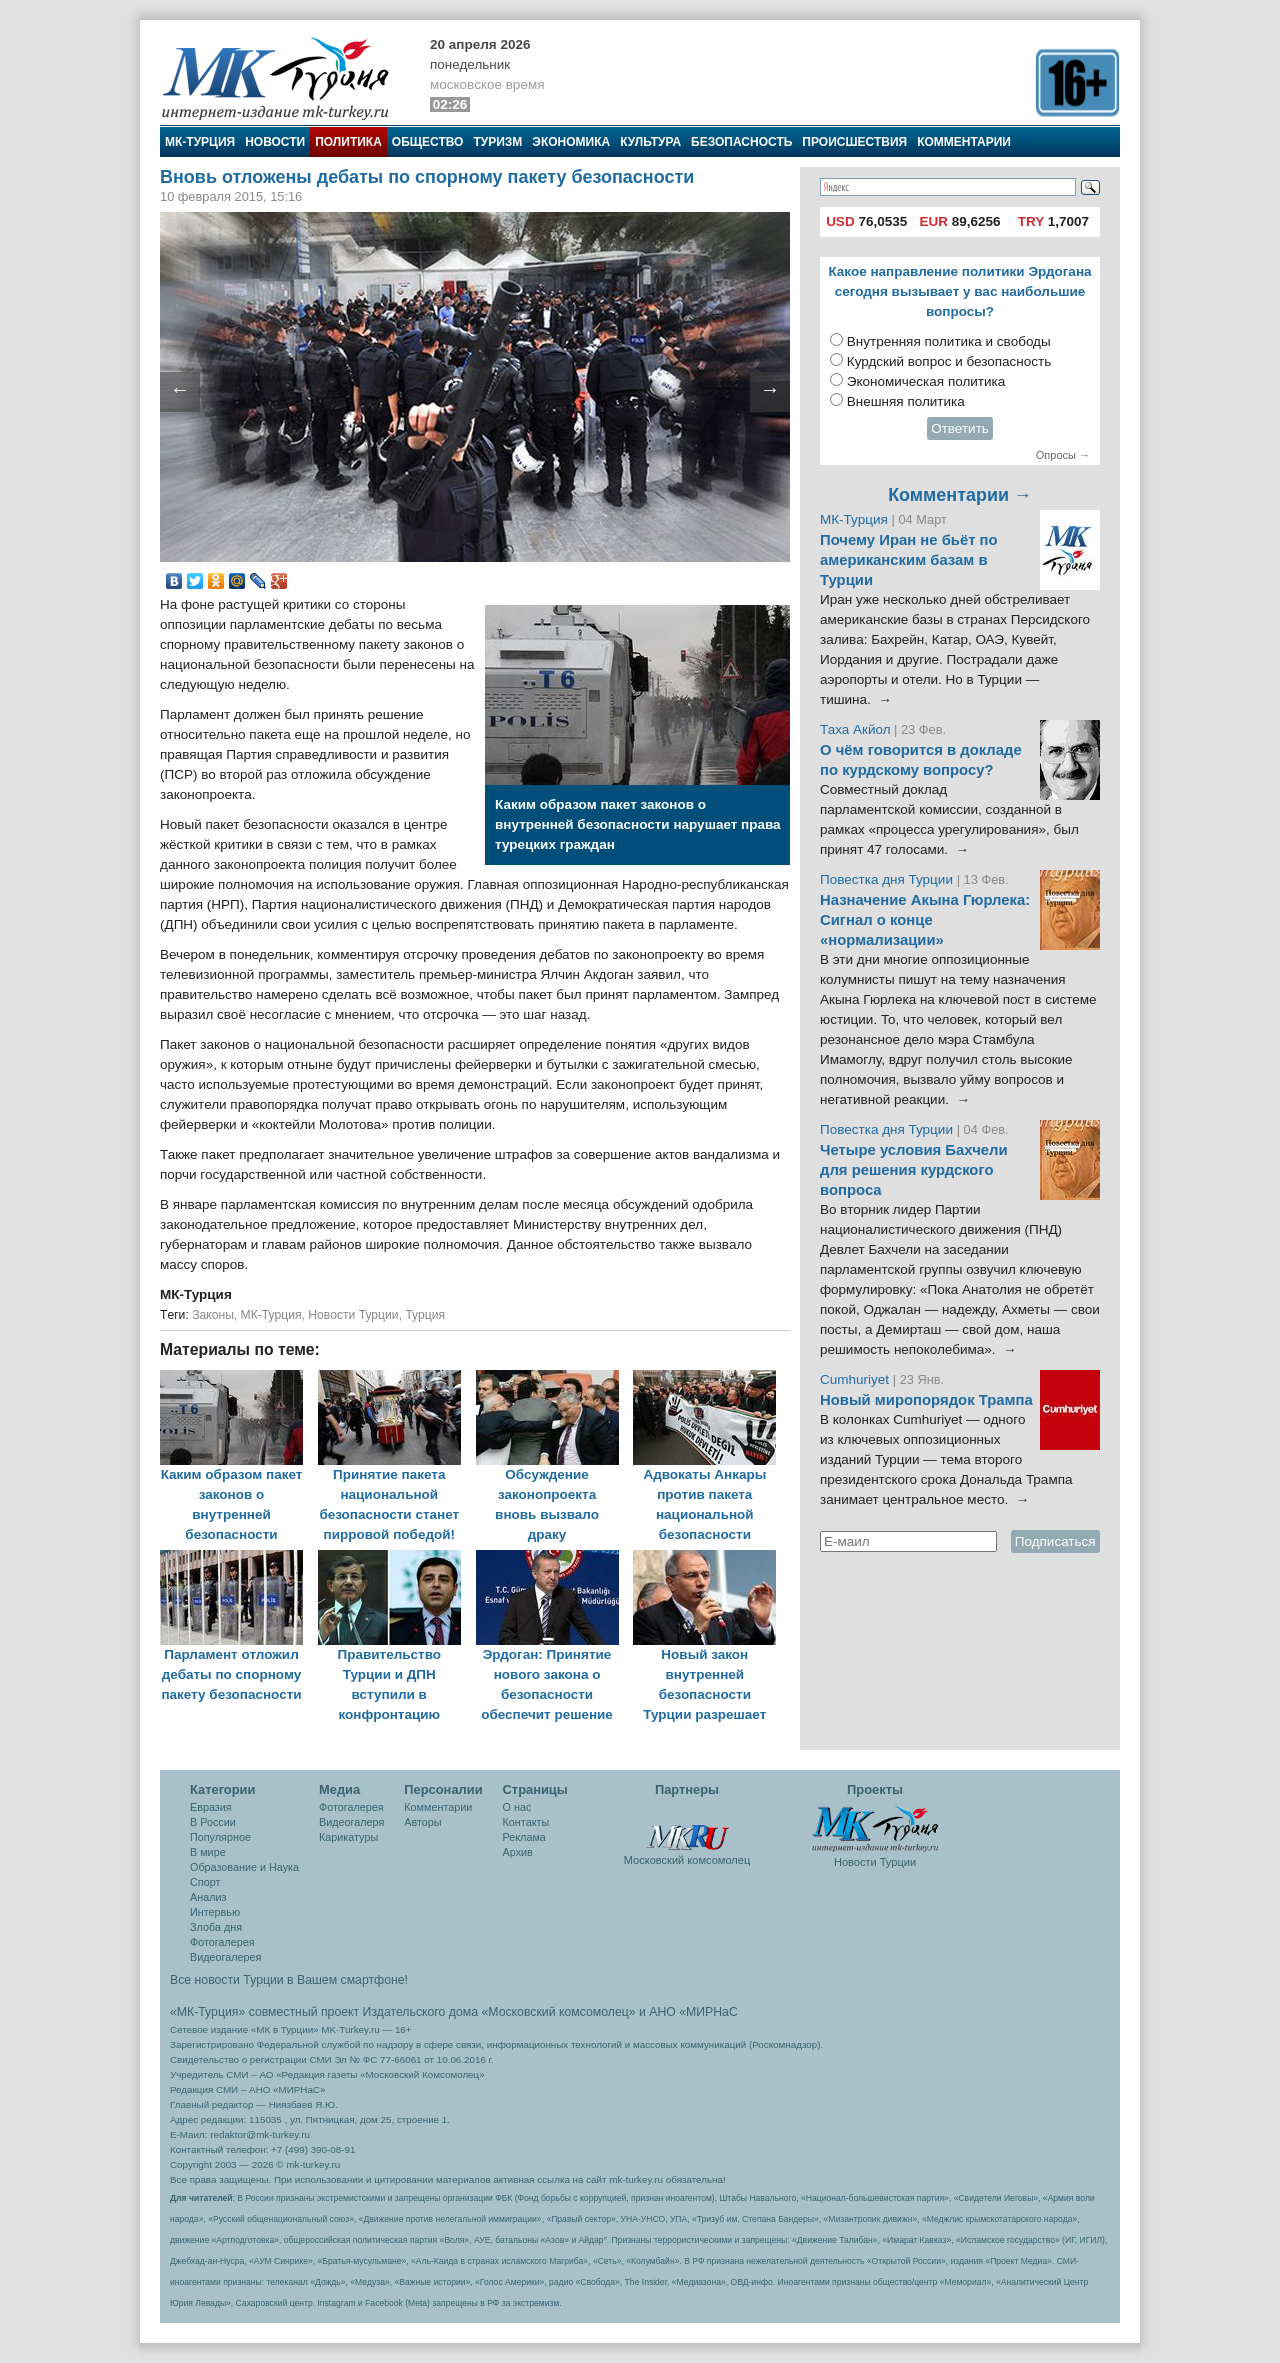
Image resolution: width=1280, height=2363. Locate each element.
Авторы (422, 1822)
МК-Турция (200, 142)
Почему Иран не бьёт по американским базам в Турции (909, 560)
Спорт (205, 1882)
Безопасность (741, 142)
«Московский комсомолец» (558, 2012)
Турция (425, 1315)
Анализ (208, 1897)
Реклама (524, 1837)
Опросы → (1063, 455)
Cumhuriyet (856, 1379)
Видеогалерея (225, 1957)
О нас (517, 1807)
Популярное (220, 1837)
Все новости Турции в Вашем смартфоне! (289, 1980)
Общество (428, 142)
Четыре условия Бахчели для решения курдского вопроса (914, 1170)
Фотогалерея (222, 1942)
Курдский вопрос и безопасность (949, 361)
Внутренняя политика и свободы (949, 341)
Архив (518, 1852)
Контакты (526, 1822)
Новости (275, 142)
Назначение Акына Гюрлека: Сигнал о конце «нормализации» (925, 920)
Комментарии (964, 142)
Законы (213, 1315)
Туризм (497, 142)
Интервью (215, 1912)
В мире (208, 1852)
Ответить (960, 428)
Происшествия (854, 142)
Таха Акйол (855, 729)
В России (213, 1822)
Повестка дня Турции (888, 879)
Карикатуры (348, 1837)
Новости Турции (353, 1315)
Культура (650, 142)
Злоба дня (216, 1927)
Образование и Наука (244, 1867)
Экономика (571, 142)
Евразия (211, 1807)
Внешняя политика (906, 401)
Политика (348, 142)
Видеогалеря (351, 1822)
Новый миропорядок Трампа (926, 1400)
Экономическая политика (926, 381)
